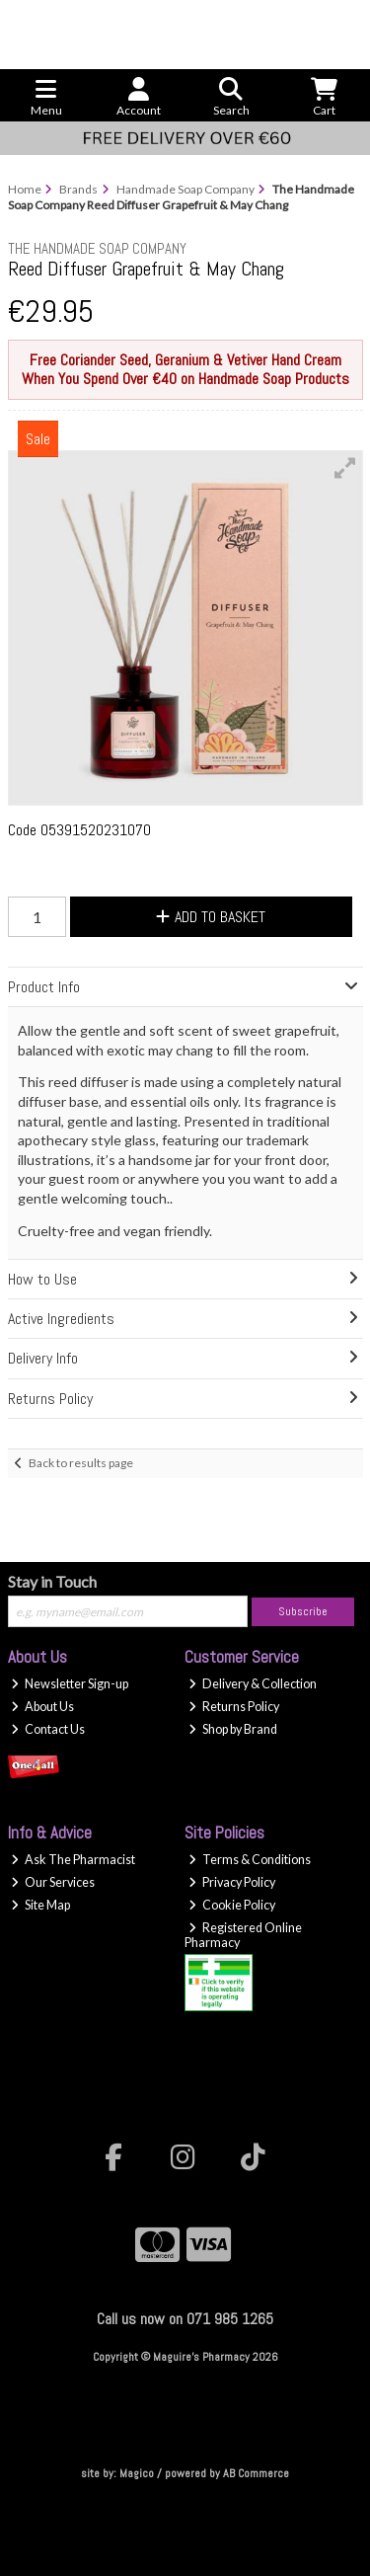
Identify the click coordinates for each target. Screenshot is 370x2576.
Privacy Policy (231, 1882)
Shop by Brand (232, 1729)
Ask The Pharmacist (73, 1859)
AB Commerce (256, 2473)
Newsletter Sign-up (69, 1684)
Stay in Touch (52, 1581)
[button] (345, 468)
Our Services (53, 1882)
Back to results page (81, 1462)
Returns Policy (233, 1706)
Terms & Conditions (249, 1859)
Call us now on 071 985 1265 (185, 2318)
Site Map (40, 1905)
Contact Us (48, 1729)
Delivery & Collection (252, 1684)
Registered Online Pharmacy (243, 1935)
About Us (42, 1706)
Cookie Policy (231, 1905)
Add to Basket (210, 916)
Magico (136, 2473)
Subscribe (303, 1611)
